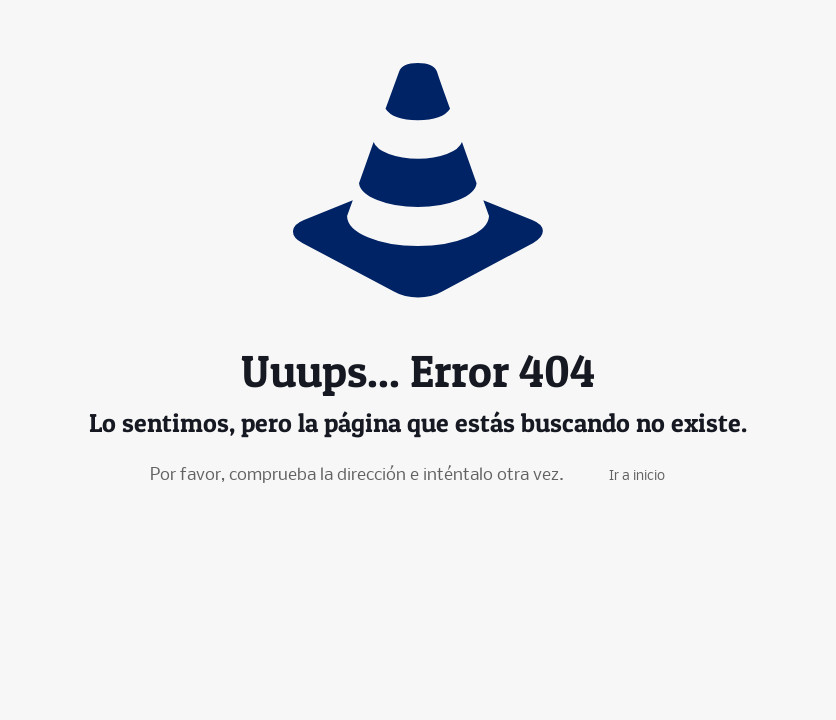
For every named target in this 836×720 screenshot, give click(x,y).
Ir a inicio (637, 476)
